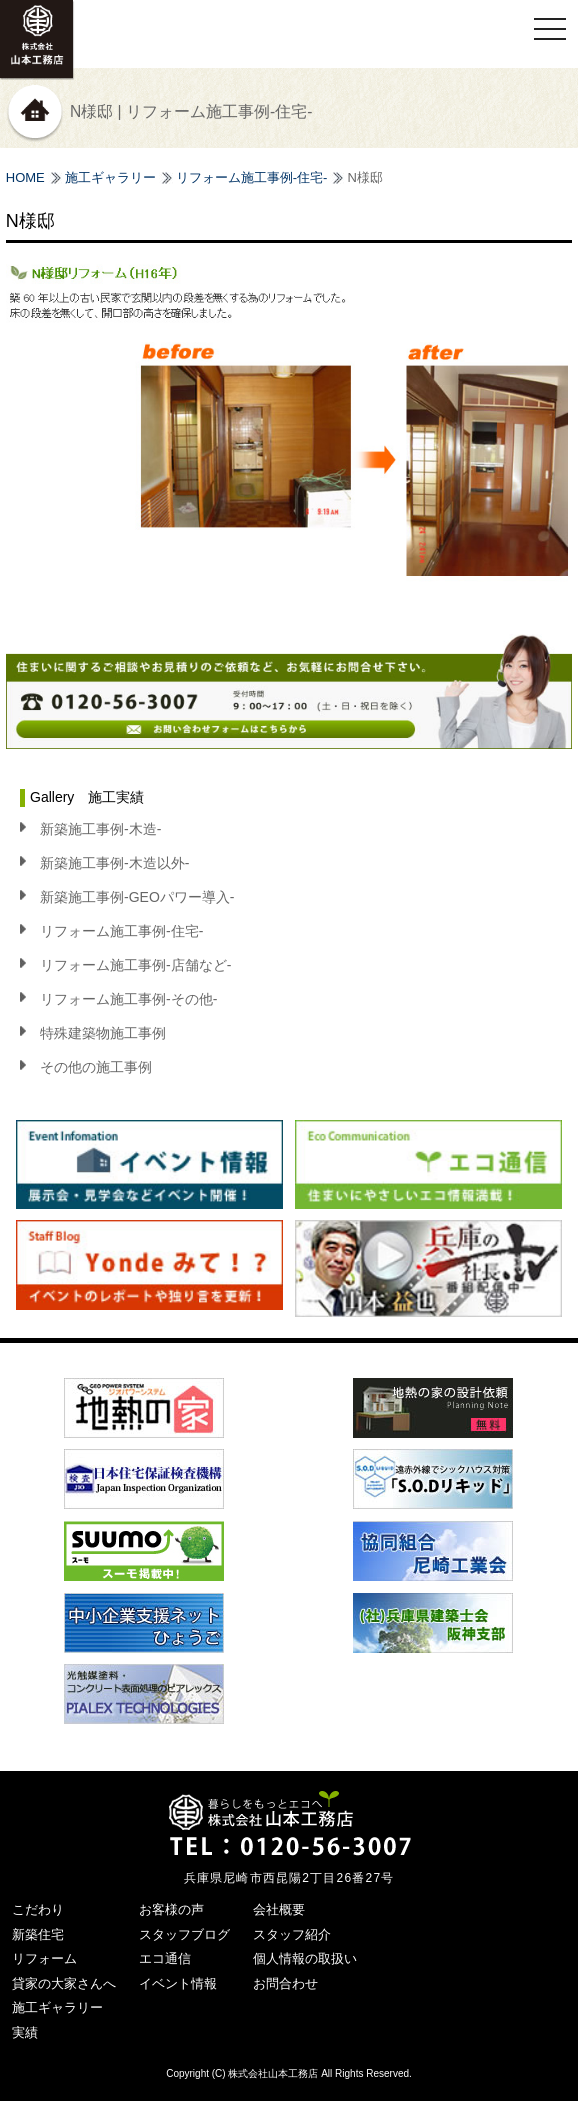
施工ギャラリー (110, 177)
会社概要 (279, 1909)
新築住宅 (38, 1934)
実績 (25, 2032)
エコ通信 (165, 1958)
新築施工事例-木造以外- (114, 863)
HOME (25, 177)
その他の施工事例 (96, 1067)
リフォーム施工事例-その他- (128, 999)
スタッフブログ (184, 1934)
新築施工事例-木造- (100, 829)
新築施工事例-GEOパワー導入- (137, 897)
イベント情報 (178, 1983)
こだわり (38, 1909)
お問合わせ (285, 1983)
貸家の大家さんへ (64, 1983)
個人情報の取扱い (305, 1958)
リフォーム (44, 1958)
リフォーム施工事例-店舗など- (135, 965)
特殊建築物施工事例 (103, 1033)
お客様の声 (171, 1909)
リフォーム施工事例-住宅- (252, 177)
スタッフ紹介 (292, 1934)
